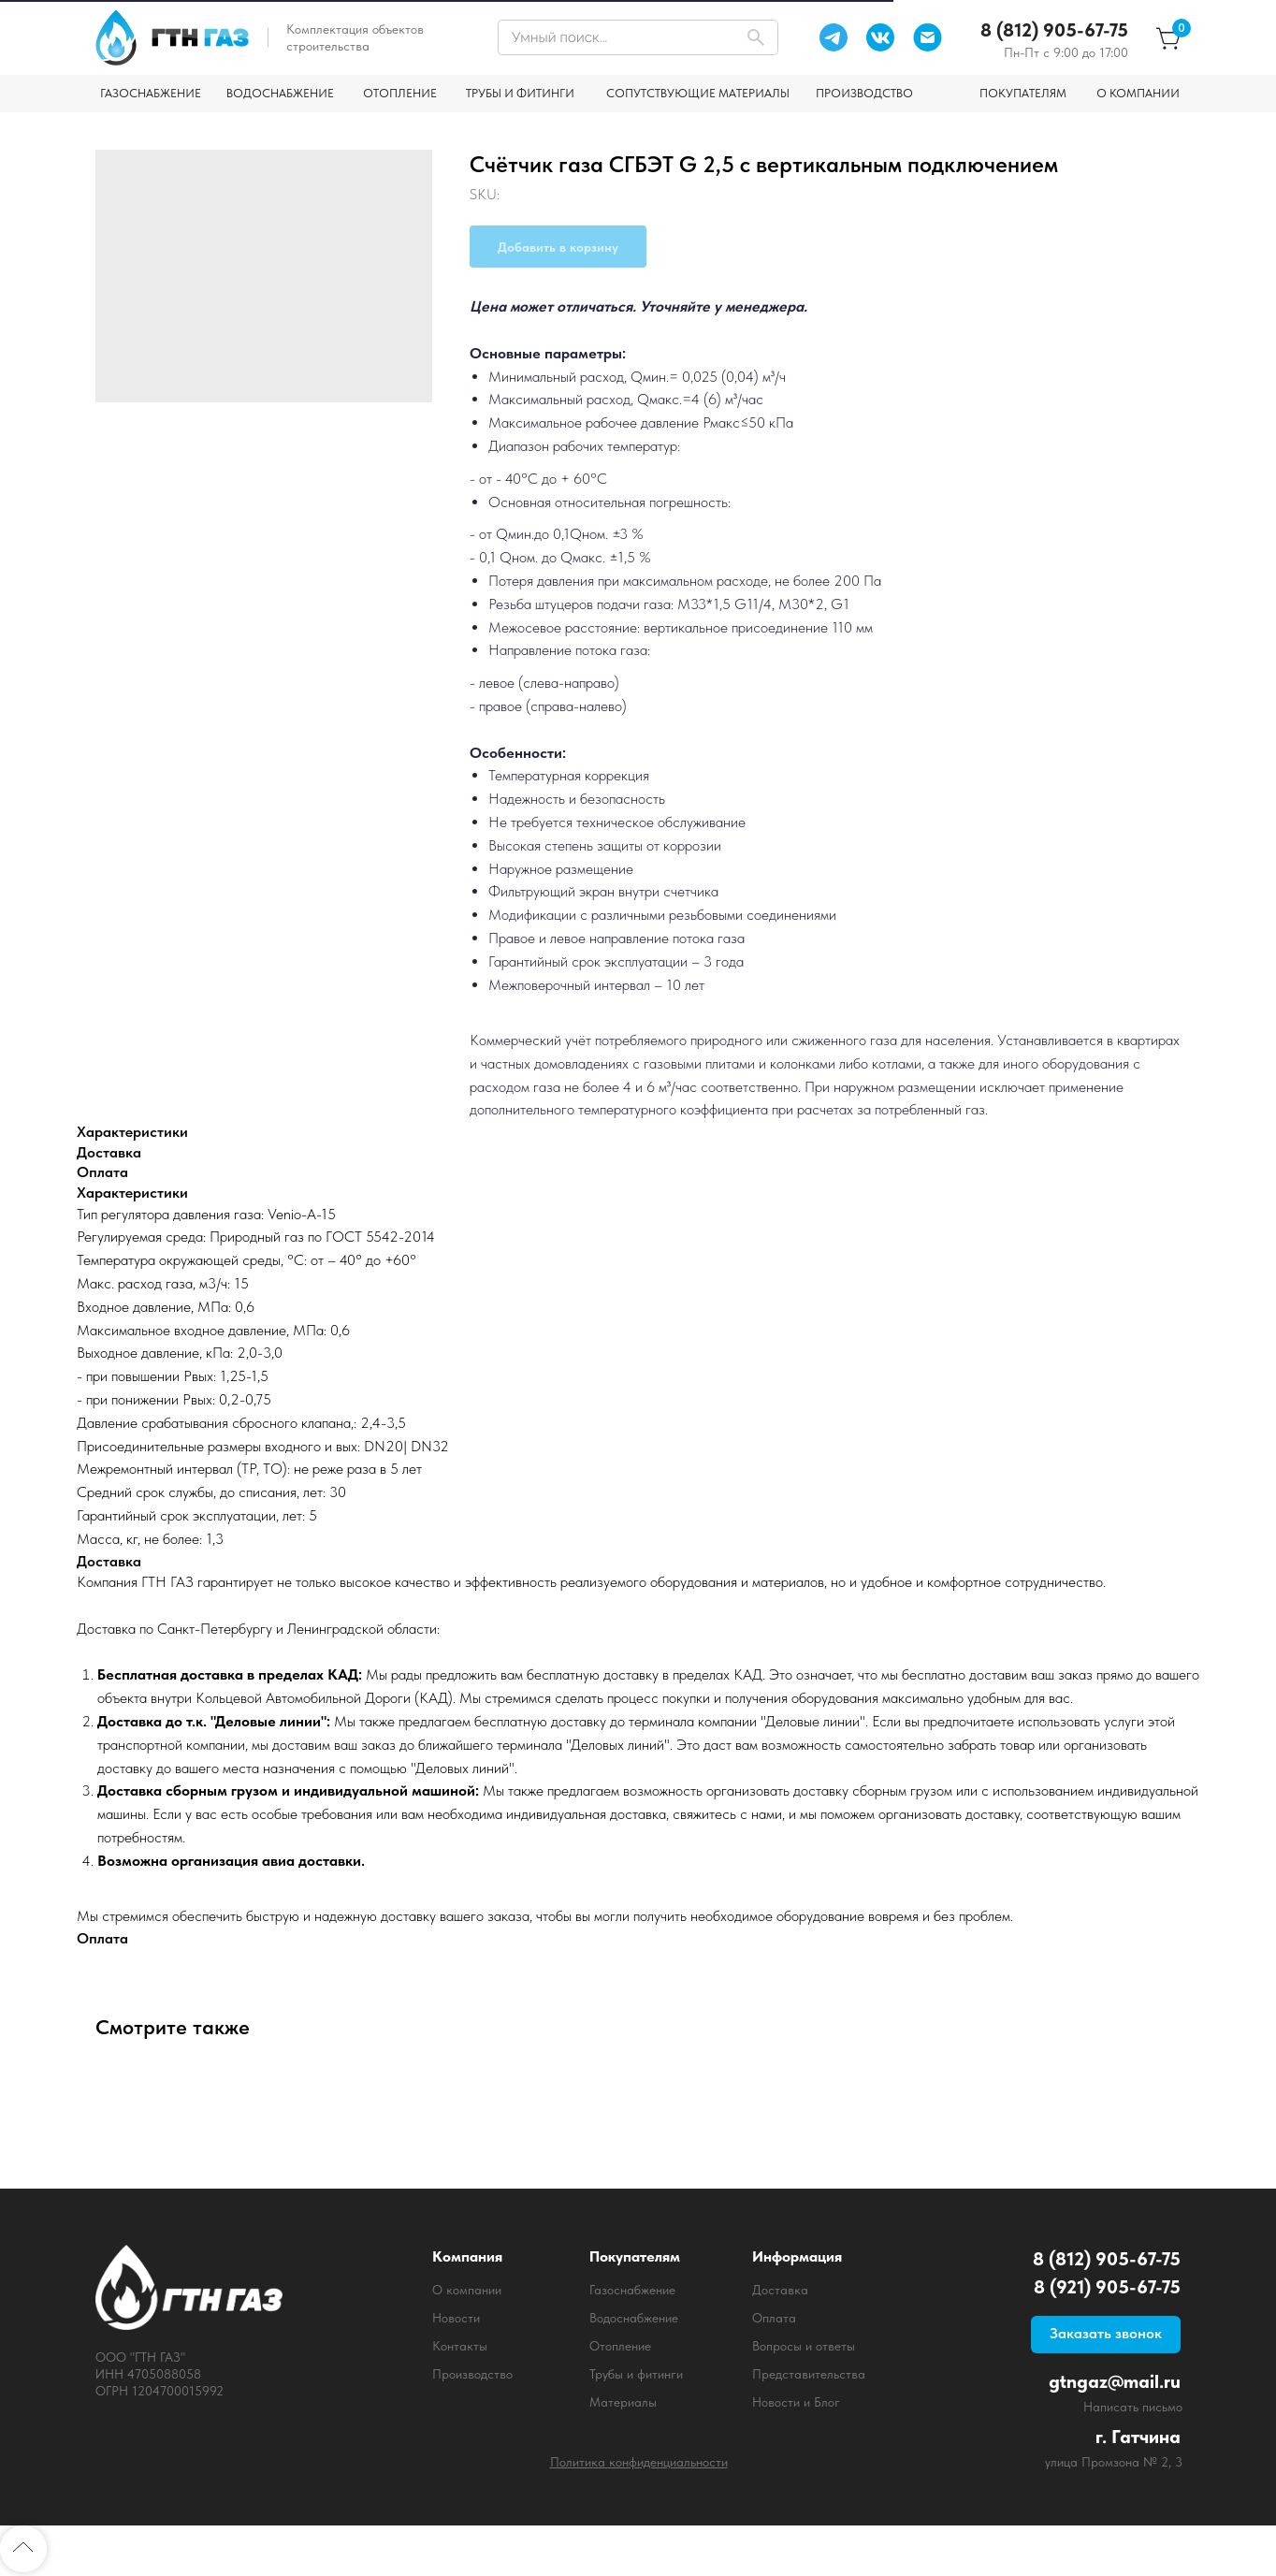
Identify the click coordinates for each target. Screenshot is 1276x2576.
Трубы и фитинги (636, 2373)
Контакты (459, 2345)
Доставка (780, 2289)
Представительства (808, 2373)
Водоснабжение (633, 2317)
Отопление (620, 2345)
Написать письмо (1132, 2406)
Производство (472, 2373)
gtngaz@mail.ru (1115, 2381)
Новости (456, 2317)
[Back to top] (23, 2548)
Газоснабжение (632, 2289)
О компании (466, 2289)
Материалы (623, 2401)
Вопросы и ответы (803, 2345)
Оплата (774, 2317)
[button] (1106, 2334)
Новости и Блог (796, 2401)
